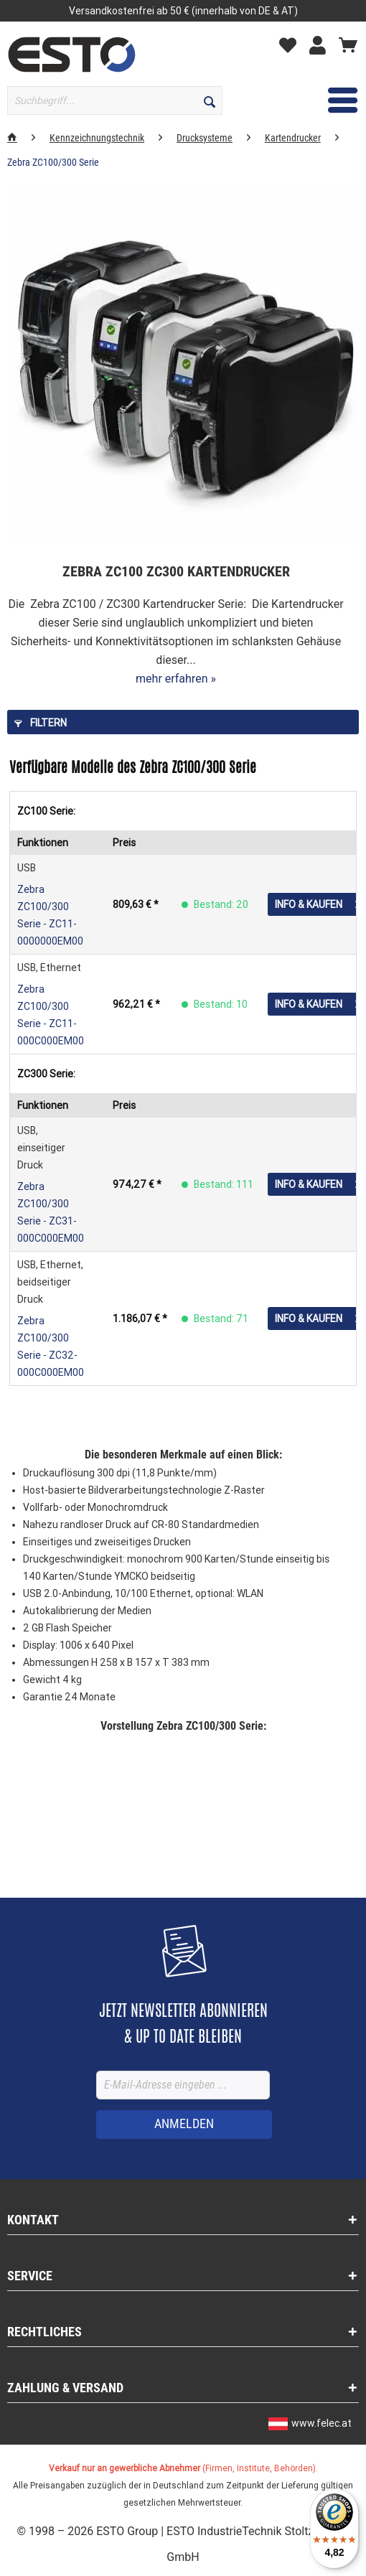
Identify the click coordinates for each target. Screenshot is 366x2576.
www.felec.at (321, 2423)
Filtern (40, 723)
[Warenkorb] (348, 44)
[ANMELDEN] (184, 2124)
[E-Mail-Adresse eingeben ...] (183, 2085)
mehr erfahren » (176, 678)
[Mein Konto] (321, 44)
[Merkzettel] (291, 44)
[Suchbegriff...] (114, 100)
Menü (322, 98)
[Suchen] (209, 100)
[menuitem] (77, 100)
